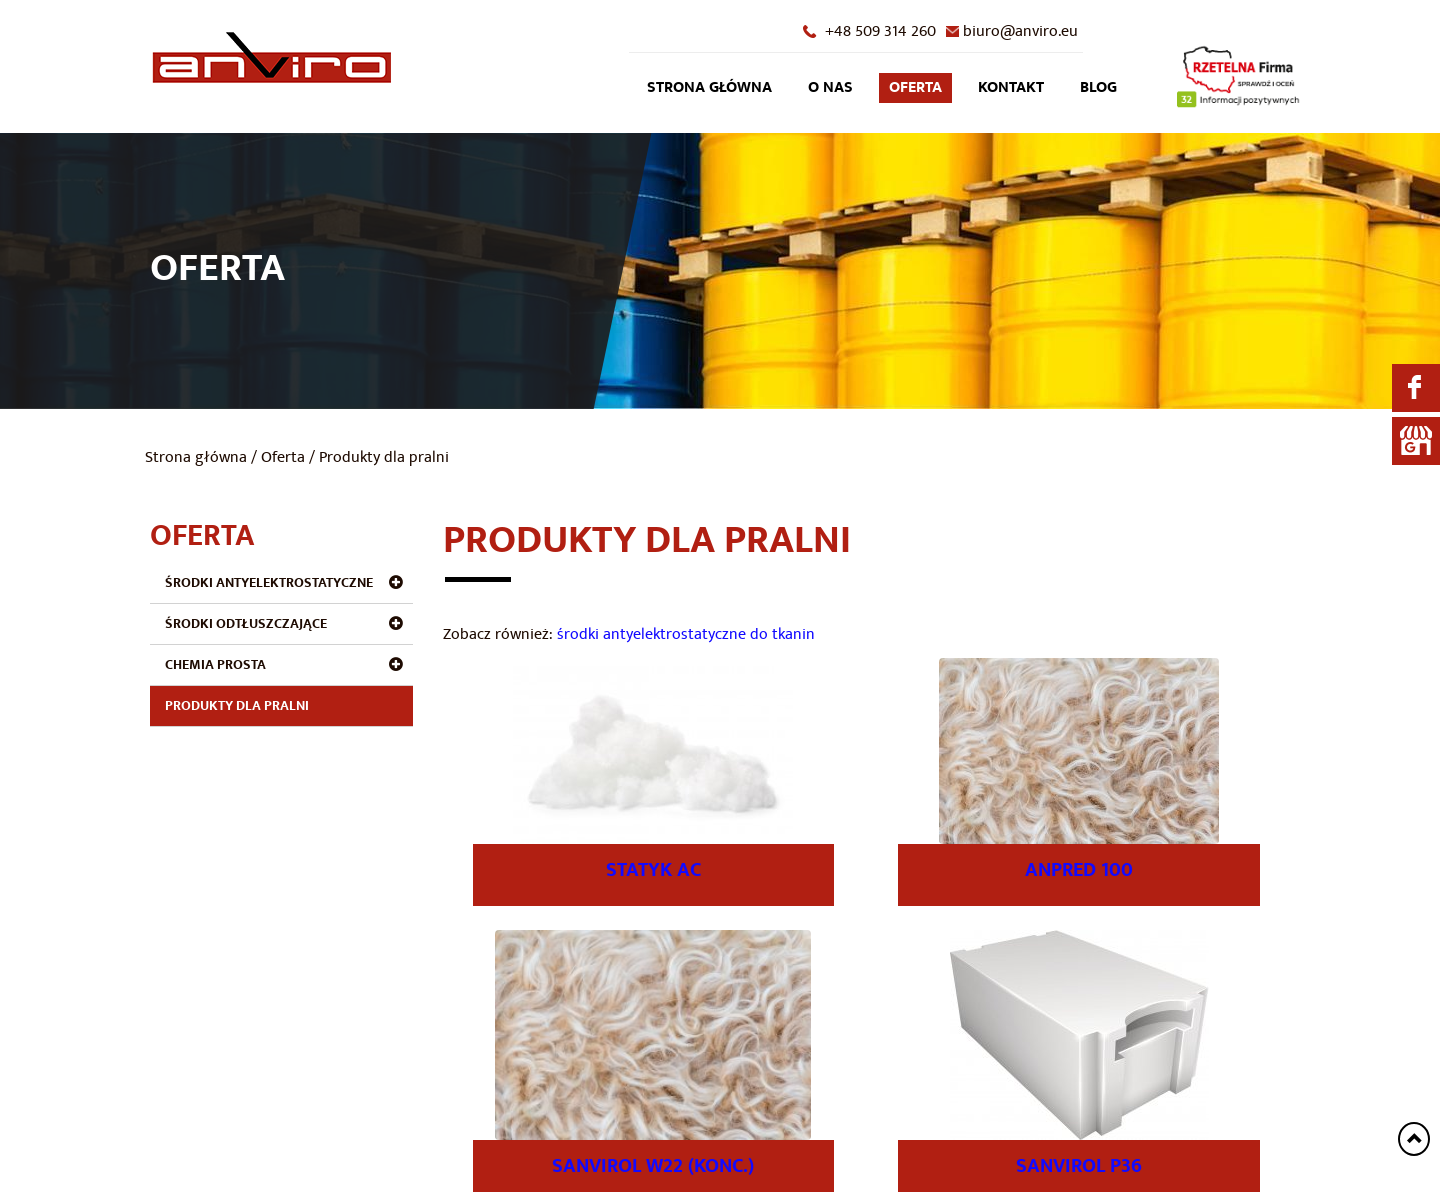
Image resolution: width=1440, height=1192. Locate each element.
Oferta (915, 87)
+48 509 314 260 (880, 31)
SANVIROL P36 (1079, 1166)
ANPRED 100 (1079, 870)
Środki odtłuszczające (246, 624)
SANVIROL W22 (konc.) (653, 1166)
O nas (830, 87)
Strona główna (709, 87)
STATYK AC (653, 870)
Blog (1098, 87)
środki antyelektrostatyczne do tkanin (686, 634)
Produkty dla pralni (237, 706)
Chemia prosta (215, 665)
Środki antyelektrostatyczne (269, 583)
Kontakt (1011, 87)
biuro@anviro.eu (1020, 31)
